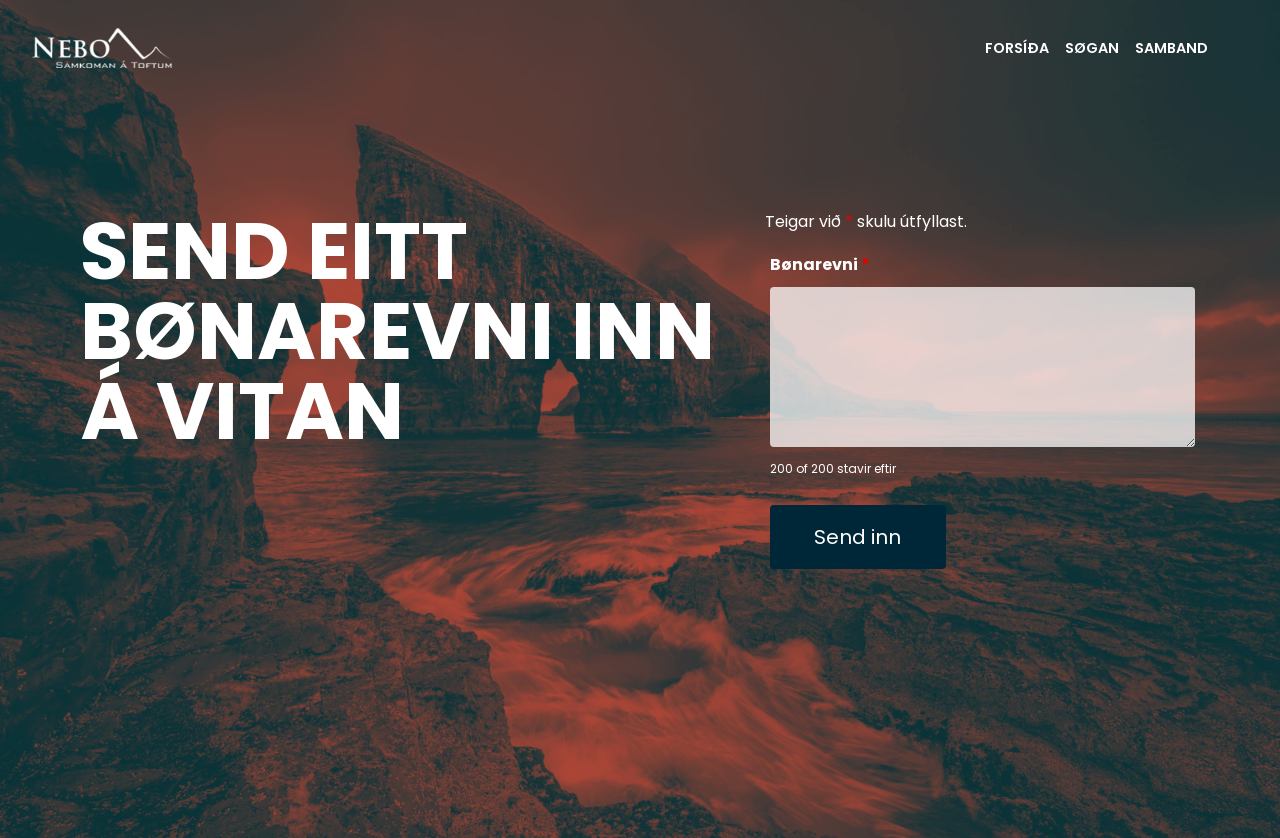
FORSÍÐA (1017, 48)
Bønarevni (820, 264)
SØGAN (1092, 48)
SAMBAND (1171, 48)
